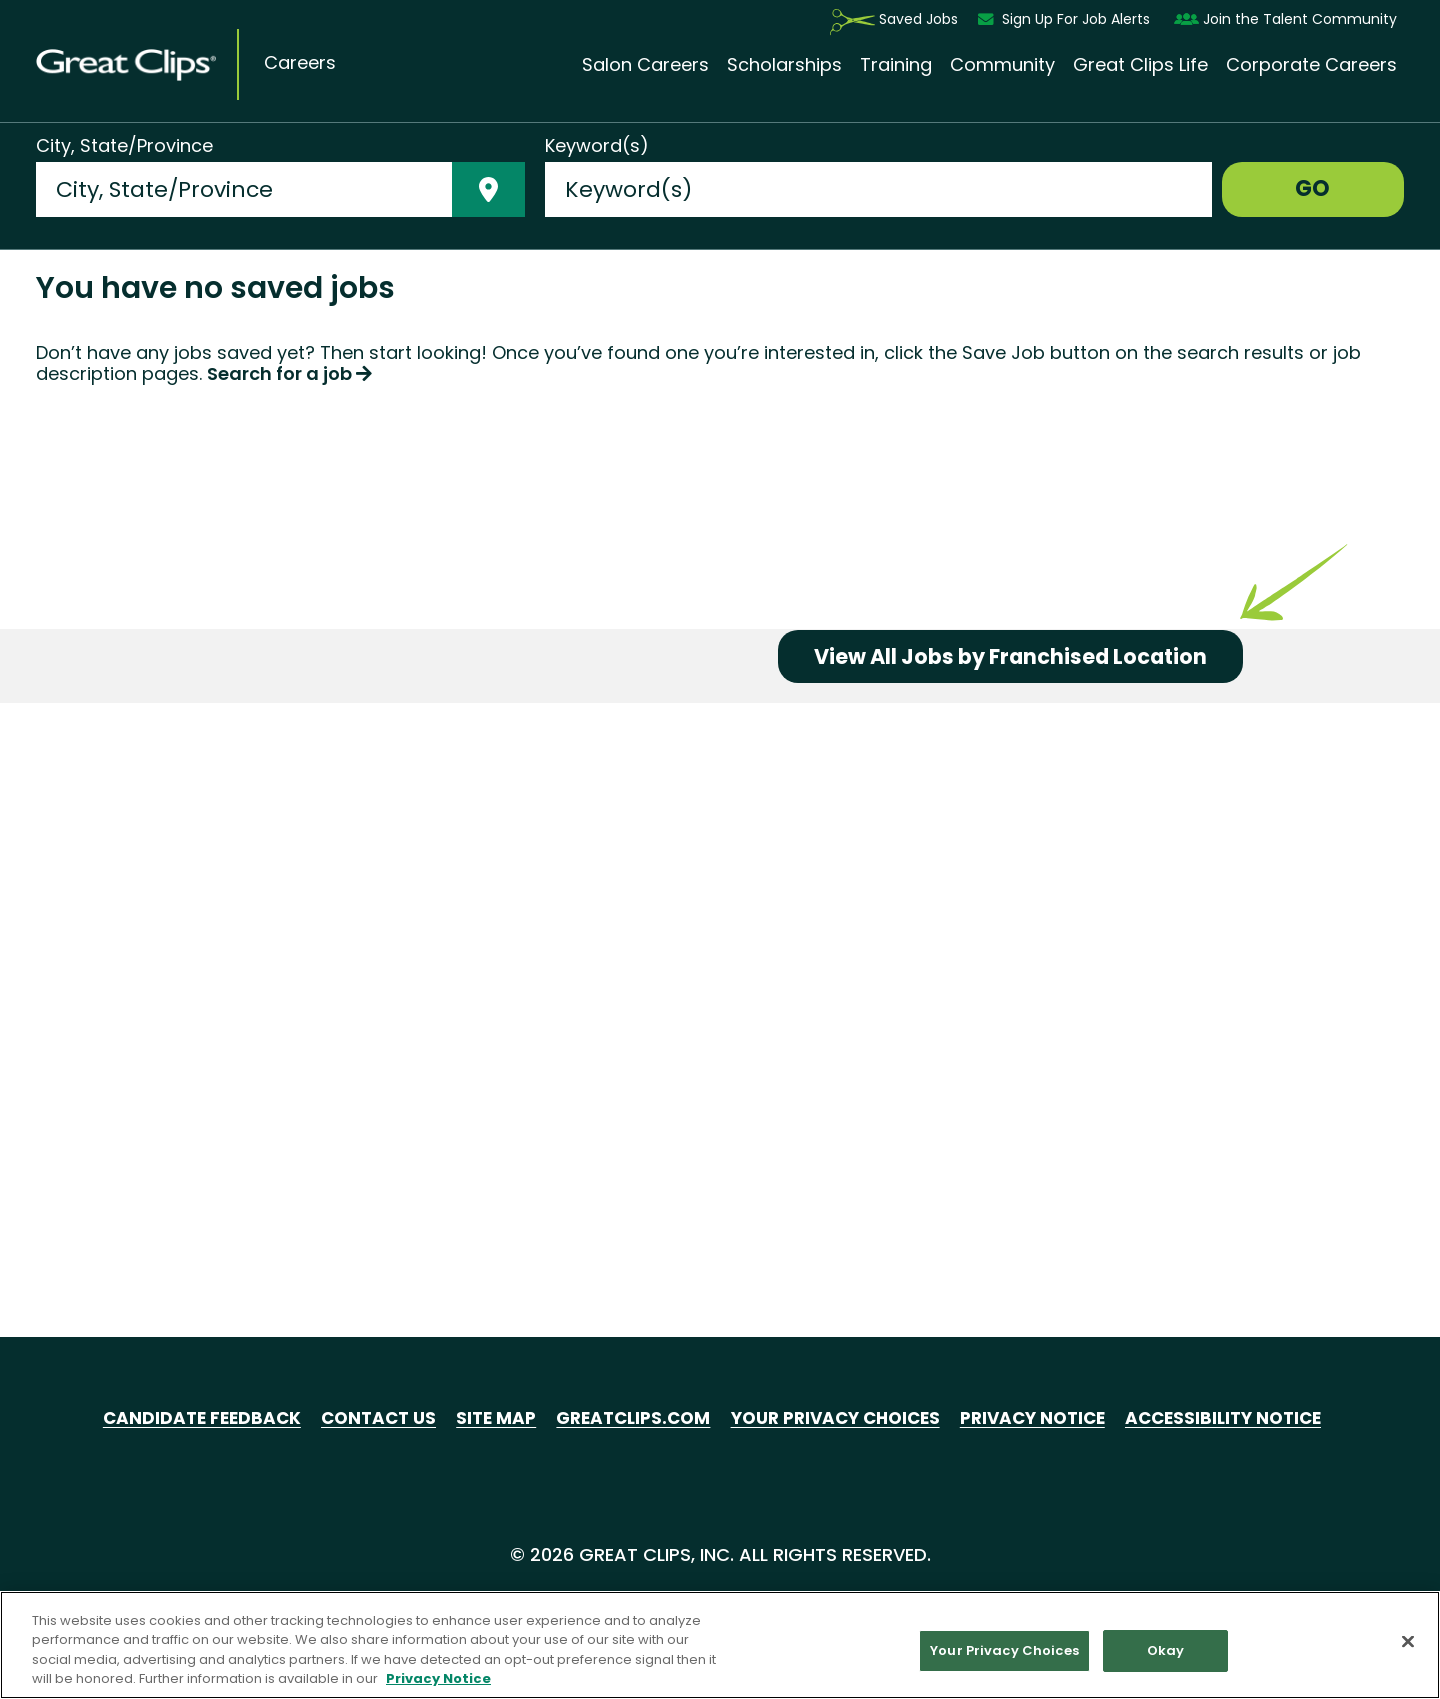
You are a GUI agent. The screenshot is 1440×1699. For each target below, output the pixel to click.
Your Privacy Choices (837, 1418)
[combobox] (244, 189)
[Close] (1408, 1641)
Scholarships (784, 65)
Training (896, 65)
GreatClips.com (624, 1418)
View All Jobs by (1023, 1181)
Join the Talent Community (1285, 19)
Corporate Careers (1311, 65)
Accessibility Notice (1246, 1418)
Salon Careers (645, 65)
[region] (720, 1645)
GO (1312, 188)
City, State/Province (124, 146)
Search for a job (289, 759)
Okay (1166, 1650)
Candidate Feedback (176, 1418)
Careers (300, 63)
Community (1002, 65)
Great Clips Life (1140, 65)
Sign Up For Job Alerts (1066, 19)
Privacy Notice (1046, 1418)
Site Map (481, 1418)
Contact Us (359, 1418)
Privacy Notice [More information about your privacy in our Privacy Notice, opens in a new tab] (438, 1678)
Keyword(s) (597, 146)
